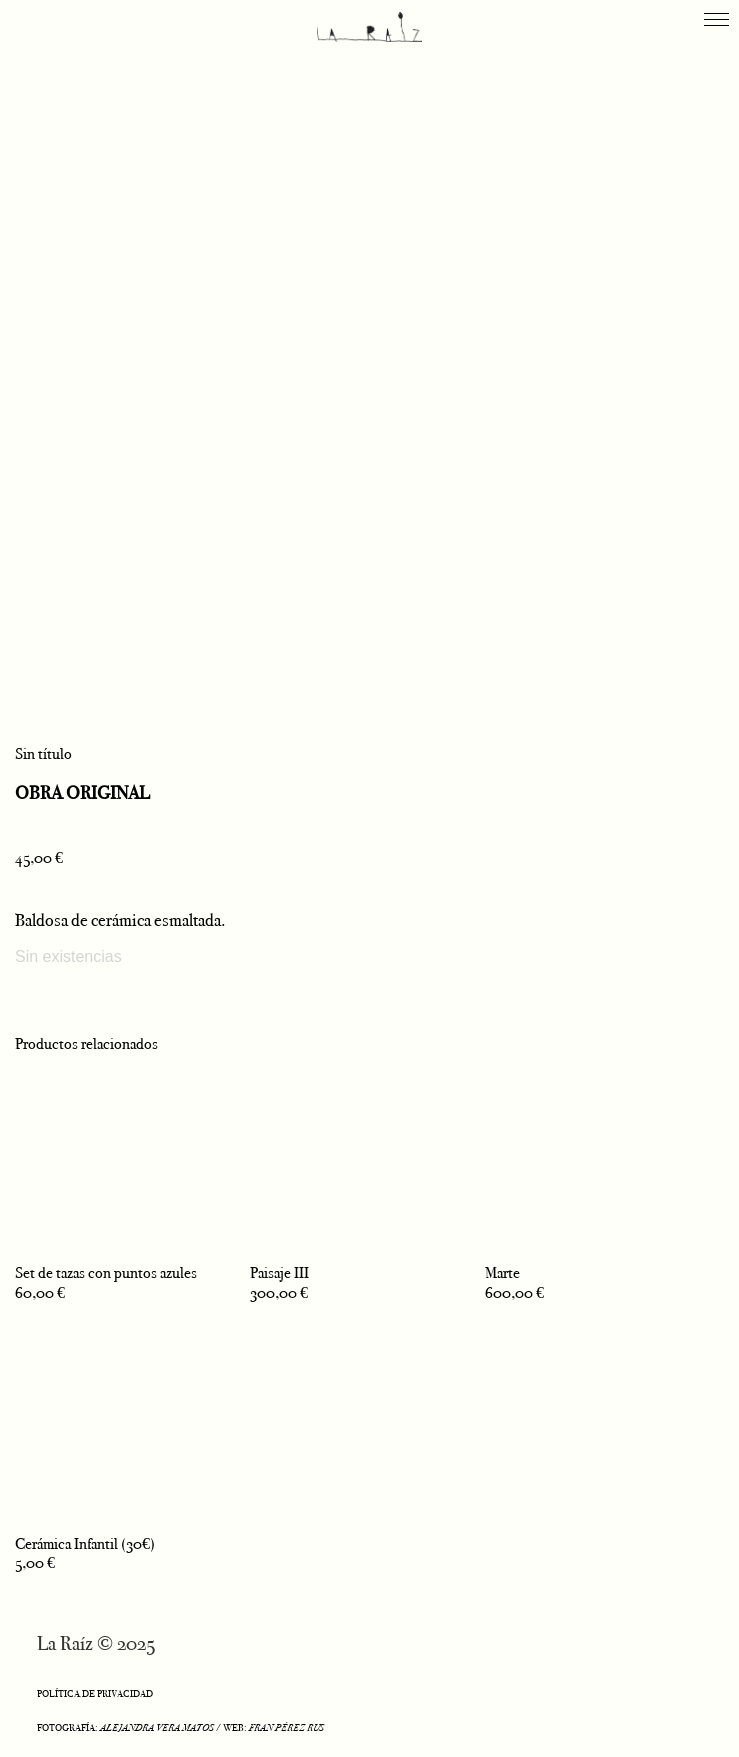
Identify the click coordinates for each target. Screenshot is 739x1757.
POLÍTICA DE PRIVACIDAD (95, 1694)
